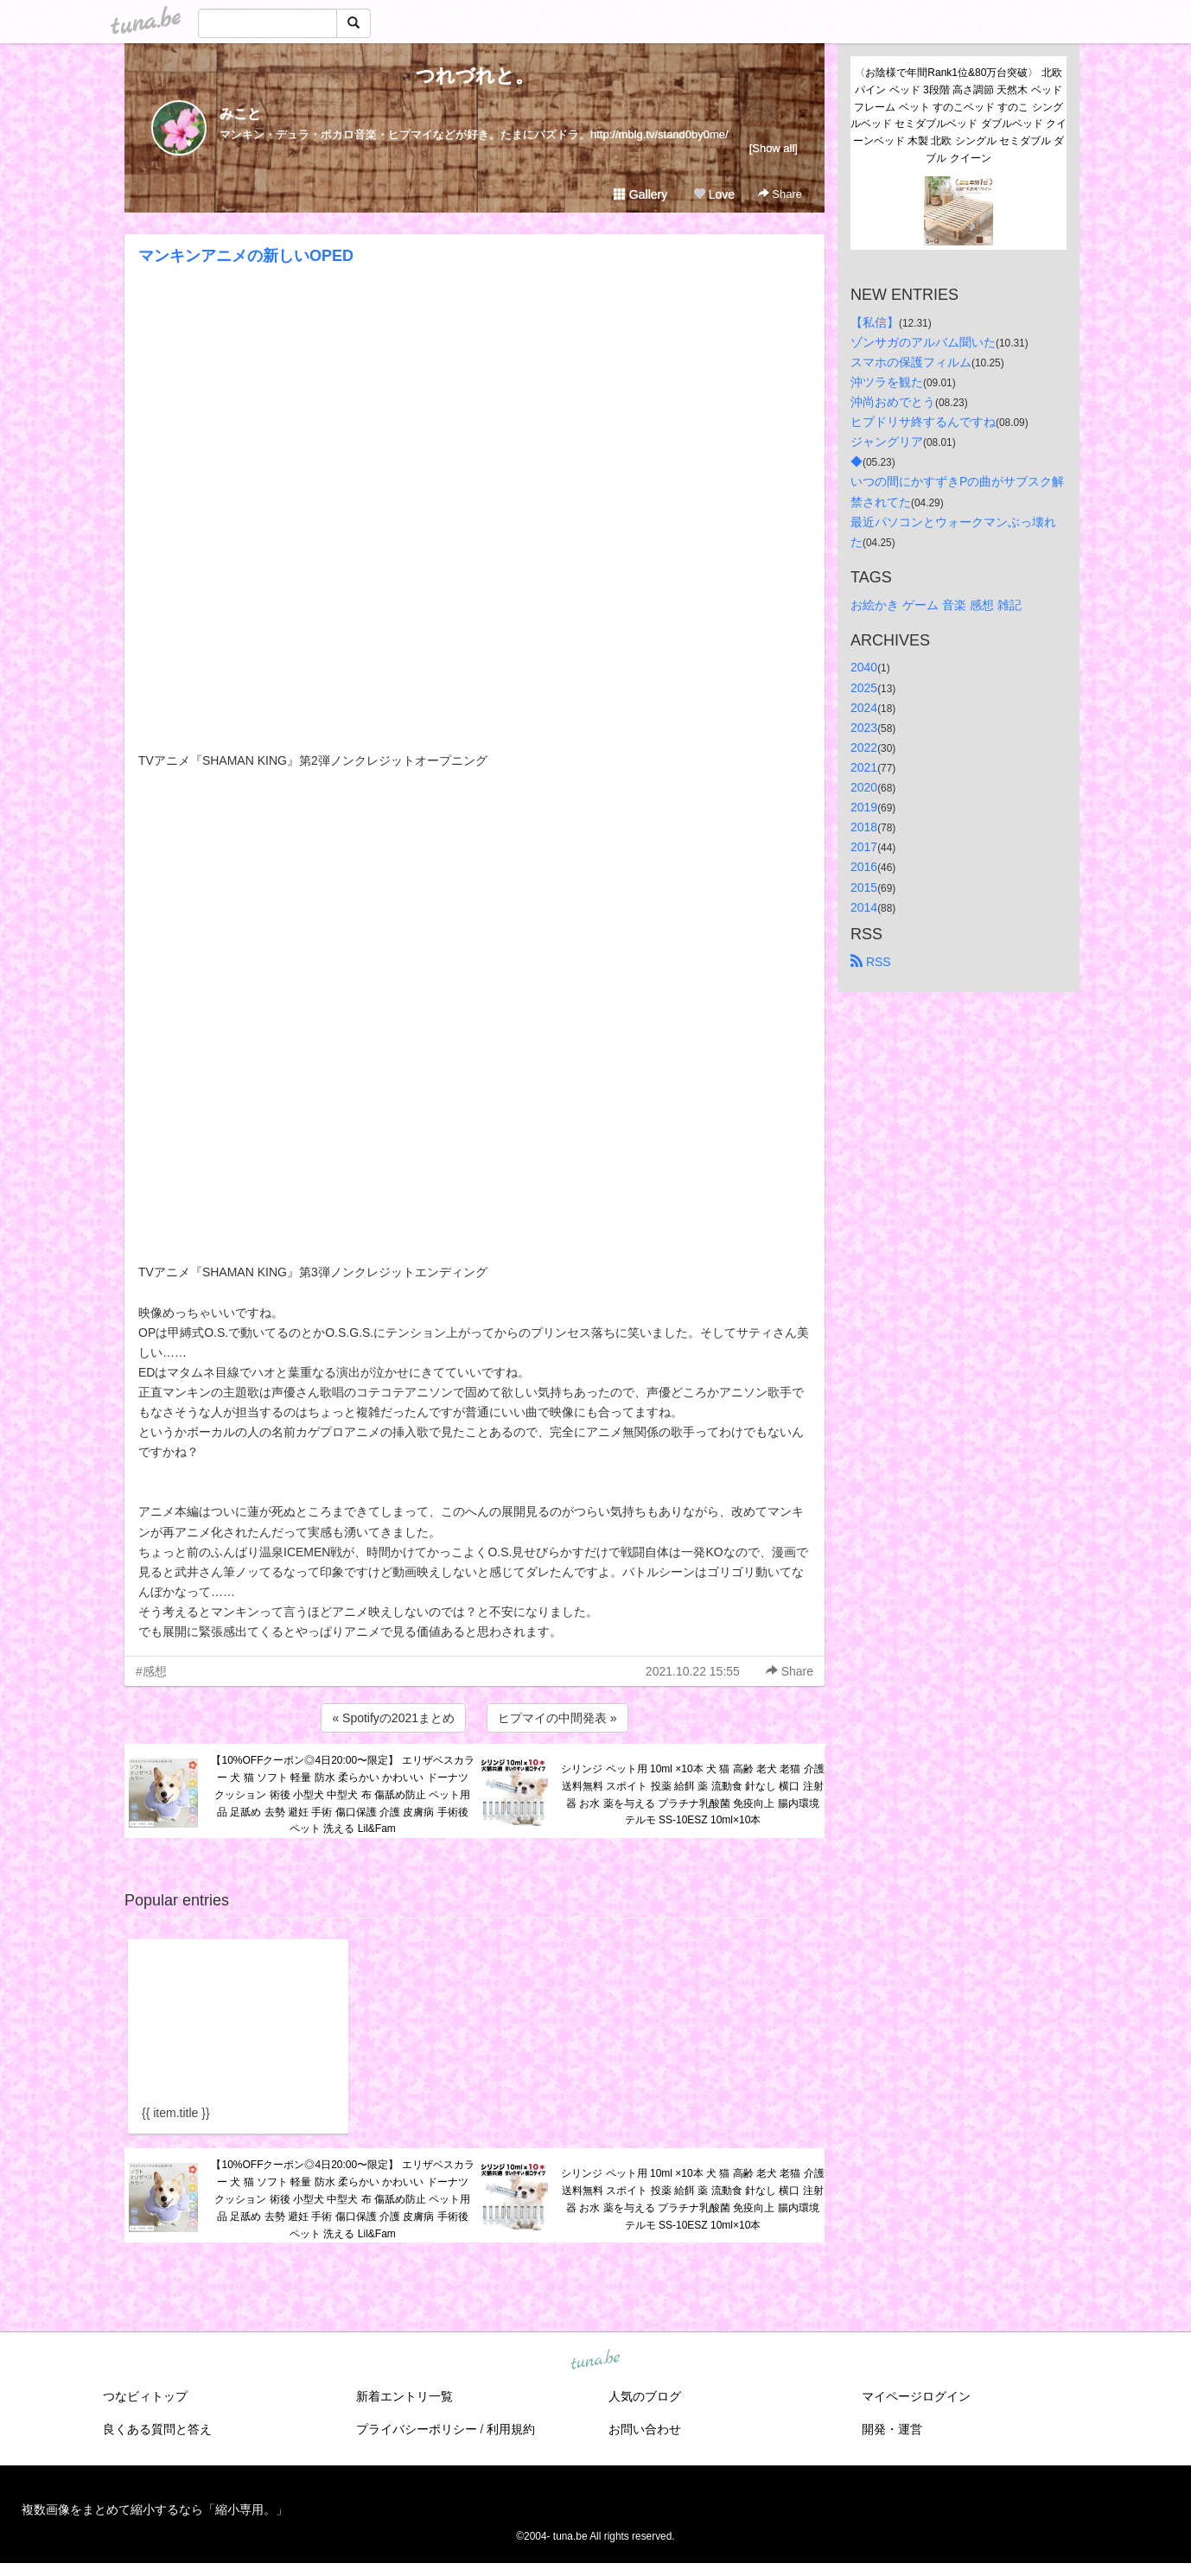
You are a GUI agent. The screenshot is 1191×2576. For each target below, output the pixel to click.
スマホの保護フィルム (910, 362)
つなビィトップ (145, 2396)
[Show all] (773, 148)
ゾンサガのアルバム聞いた (923, 342)
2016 (863, 867)
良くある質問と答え (157, 2429)
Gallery (640, 194)
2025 (863, 688)
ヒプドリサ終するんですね (923, 422)
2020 (863, 787)
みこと (240, 113)
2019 (863, 807)
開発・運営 (892, 2429)
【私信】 (874, 322)
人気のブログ (644, 2396)
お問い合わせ (644, 2429)
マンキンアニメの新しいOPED (245, 255)
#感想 (151, 1671)
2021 (863, 767)
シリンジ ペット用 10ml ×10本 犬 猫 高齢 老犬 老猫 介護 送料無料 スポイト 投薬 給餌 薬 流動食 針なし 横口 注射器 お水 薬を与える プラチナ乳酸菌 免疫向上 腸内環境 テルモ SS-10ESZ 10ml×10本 (692, 1794)
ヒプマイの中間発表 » (557, 1718)
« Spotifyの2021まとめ (393, 1718)
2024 (863, 708)
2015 (863, 887)
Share (780, 194)
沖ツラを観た (886, 382)
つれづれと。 (475, 75)
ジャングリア (886, 441)
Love (714, 194)
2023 (863, 728)
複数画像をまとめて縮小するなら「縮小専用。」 (155, 2509)
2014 (863, 907)
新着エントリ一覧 (404, 2396)
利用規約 (511, 2429)
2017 (863, 847)
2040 (863, 667)
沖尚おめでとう (892, 402)
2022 (863, 747)
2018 (863, 827)
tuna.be (594, 2360)
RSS (870, 962)
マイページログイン (916, 2396)
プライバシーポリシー (416, 2429)
